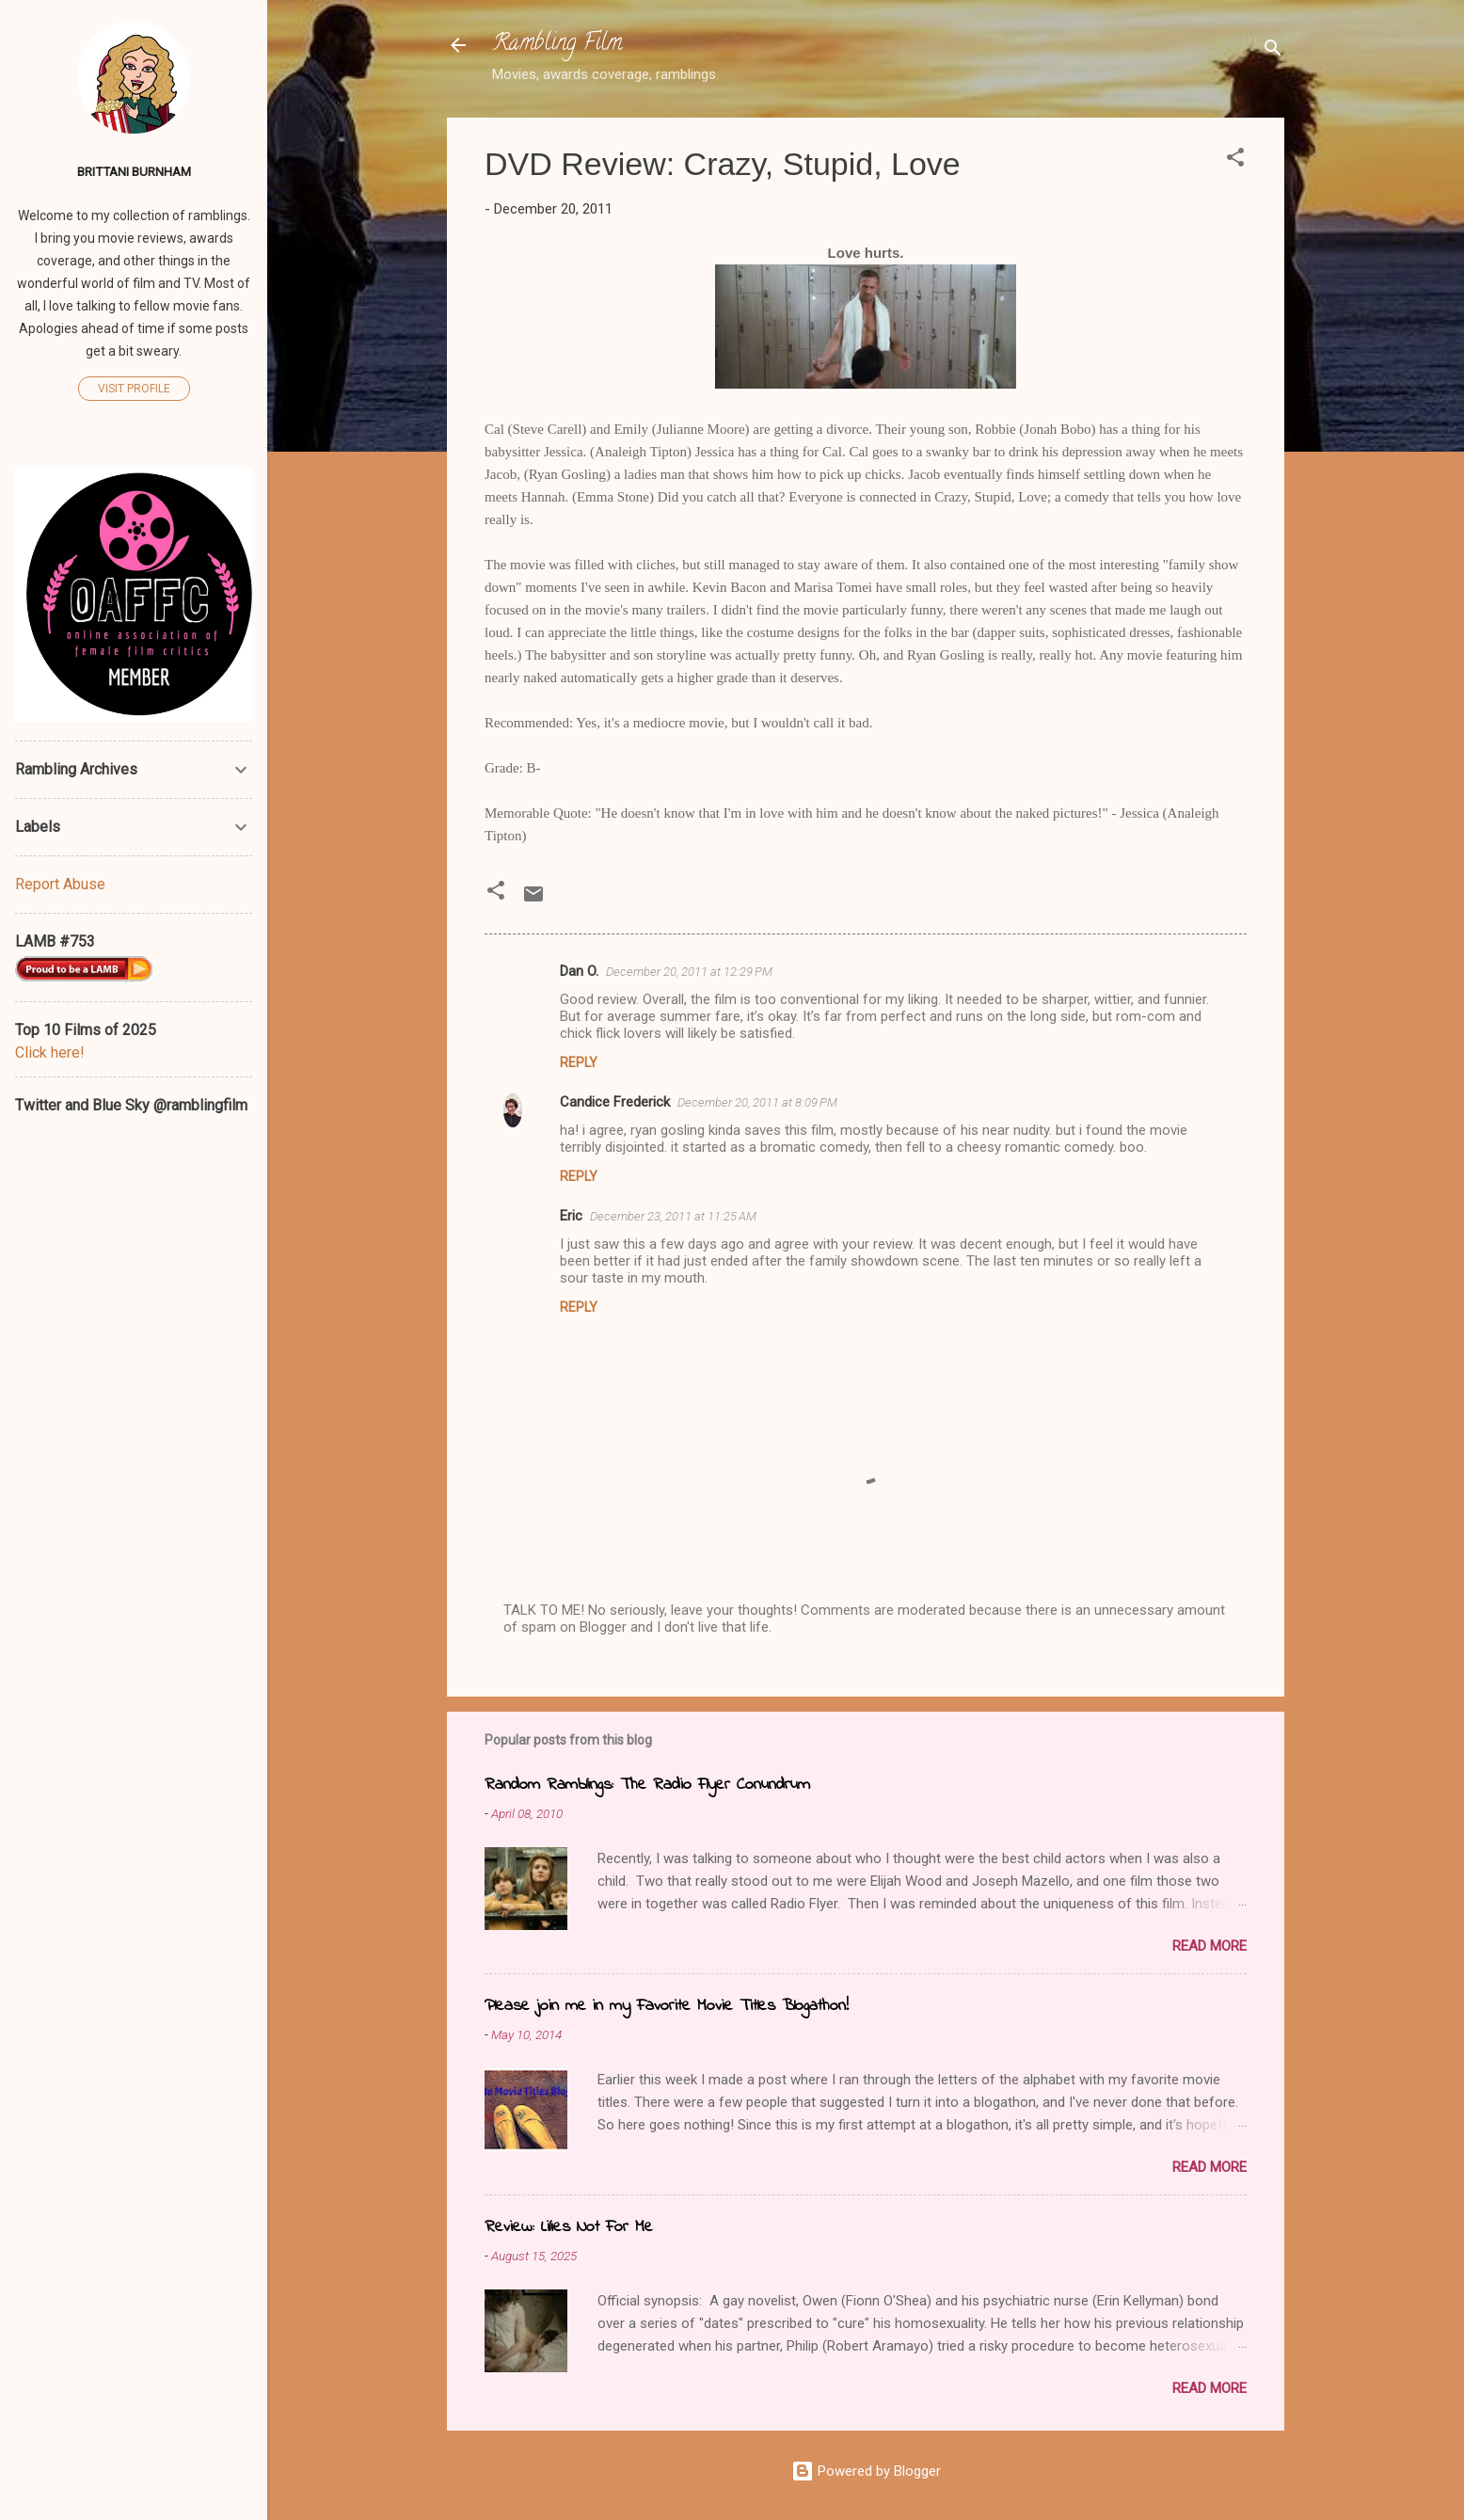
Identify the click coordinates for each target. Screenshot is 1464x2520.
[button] (1235, 160)
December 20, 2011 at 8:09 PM (757, 1102)
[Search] (1273, 51)
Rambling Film (557, 44)
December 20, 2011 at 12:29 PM (689, 972)
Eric (571, 1215)
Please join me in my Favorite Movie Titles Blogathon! (667, 2006)
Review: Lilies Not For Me (569, 2227)
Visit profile (134, 388)
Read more (1209, 1946)
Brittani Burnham (134, 171)
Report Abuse (60, 884)
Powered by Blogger (866, 2471)
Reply (578, 1062)
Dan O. (579, 971)
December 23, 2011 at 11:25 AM (673, 1216)
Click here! (50, 1052)
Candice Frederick (615, 1101)
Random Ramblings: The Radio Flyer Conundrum (647, 1785)
